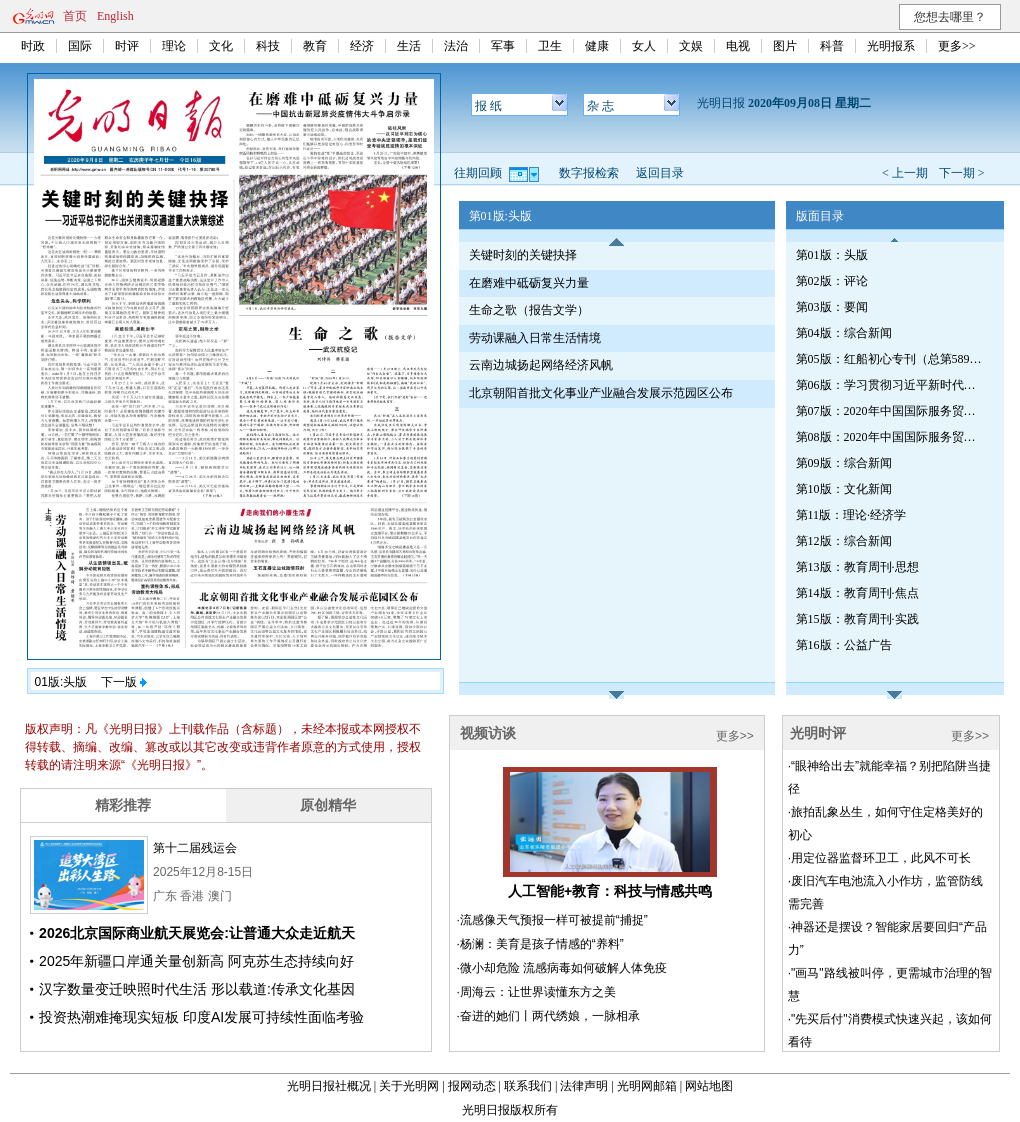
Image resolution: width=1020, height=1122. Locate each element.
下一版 (124, 682)
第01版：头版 (832, 255)
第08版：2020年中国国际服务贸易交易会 (891, 437)
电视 (738, 46)
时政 (33, 46)
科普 (832, 46)
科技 (268, 46)
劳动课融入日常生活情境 (535, 338)
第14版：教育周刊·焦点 (857, 593)
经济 (362, 46)
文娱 (691, 46)
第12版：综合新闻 (844, 541)
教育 (315, 46)
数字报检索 (589, 173)
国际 (80, 46)
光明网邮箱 (647, 1086)
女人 (644, 46)
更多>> (957, 46)
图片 (785, 46)
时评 (127, 46)
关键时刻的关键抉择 (523, 255)
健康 (597, 46)
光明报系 (891, 46)
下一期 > (962, 173)
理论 (174, 46)
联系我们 (528, 1086)
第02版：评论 (832, 281)
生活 (409, 46)
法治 (456, 46)
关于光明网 (409, 1086)
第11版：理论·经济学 (851, 515)
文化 (221, 46)
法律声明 (584, 1086)
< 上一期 (905, 173)
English (115, 16)
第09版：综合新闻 (844, 463)
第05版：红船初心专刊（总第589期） (891, 359)
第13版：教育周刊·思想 (857, 567)
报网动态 (472, 1086)
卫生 (550, 46)
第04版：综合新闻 (844, 333)
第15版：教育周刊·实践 (857, 619)
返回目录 (660, 173)
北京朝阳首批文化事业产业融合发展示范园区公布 (601, 393)
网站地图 (709, 1086)
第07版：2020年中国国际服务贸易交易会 (891, 411)
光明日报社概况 (329, 1086)
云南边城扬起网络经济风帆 (541, 365)
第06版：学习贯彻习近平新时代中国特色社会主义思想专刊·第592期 (891, 385)
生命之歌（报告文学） (529, 310)
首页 (75, 16)
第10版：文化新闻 (844, 489)
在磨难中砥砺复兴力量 (529, 283)
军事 (503, 46)
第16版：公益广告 (844, 645)
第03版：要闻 (832, 307)
